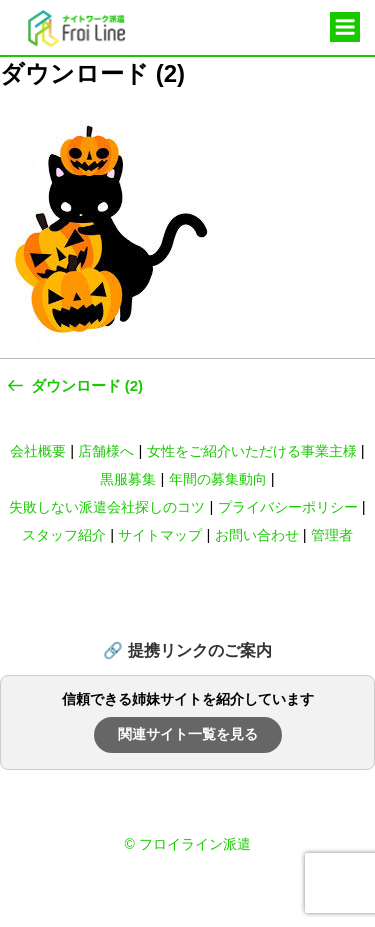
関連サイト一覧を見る (188, 734)
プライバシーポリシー (288, 507)
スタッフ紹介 (64, 535)
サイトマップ (160, 535)
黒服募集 (128, 479)
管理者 (332, 535)
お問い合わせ (257, 535)
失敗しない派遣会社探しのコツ (107, 507)
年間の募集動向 (218, 479)
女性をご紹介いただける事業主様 (252, 451)
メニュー (345, 28)
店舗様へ (106, 451)
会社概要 (38, 451)
